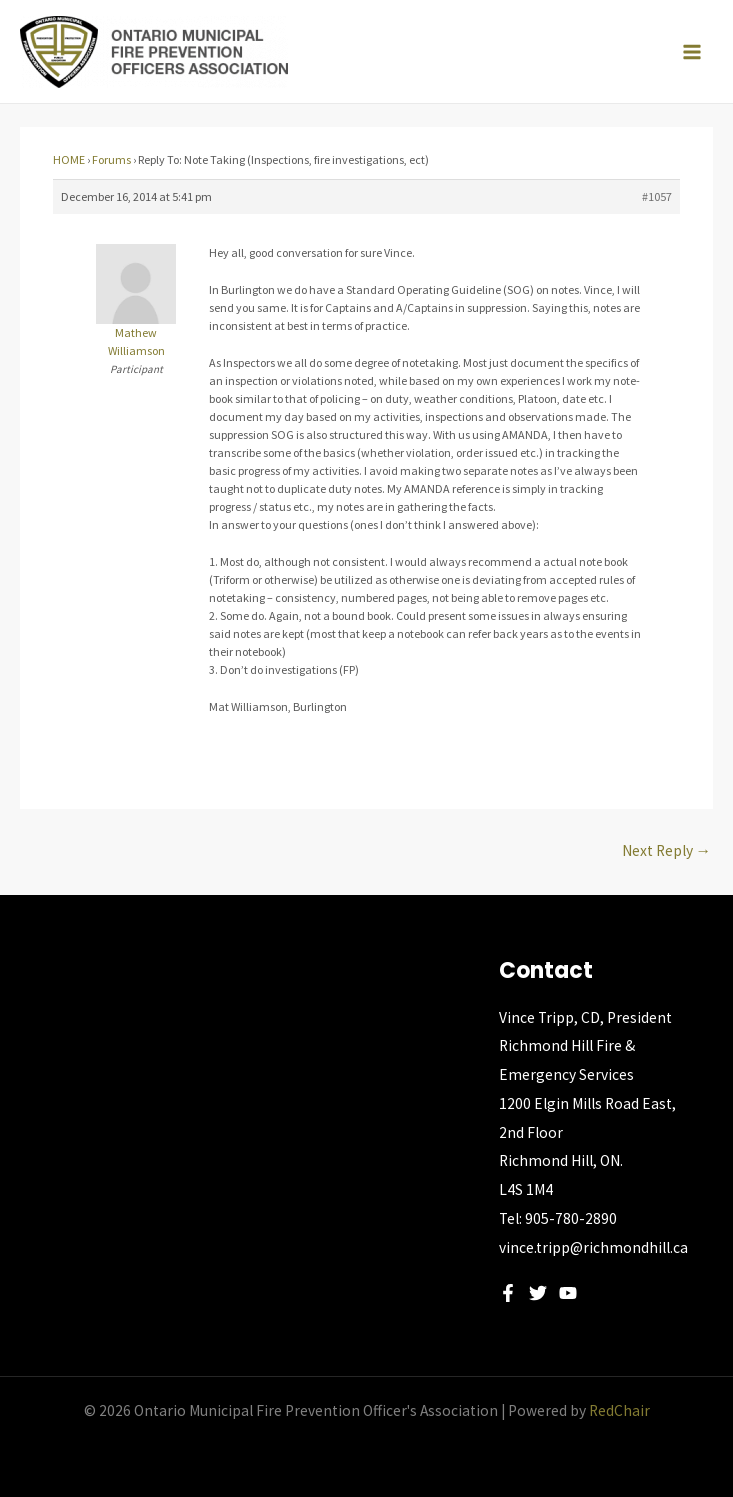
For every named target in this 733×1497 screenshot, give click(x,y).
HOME (69, 159)
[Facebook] (508, 1293)
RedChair (619, 1410)
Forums (111, 159)
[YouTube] (568, 1293)
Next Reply (667, 850)
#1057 (657, 196)
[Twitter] (538, 1293)
